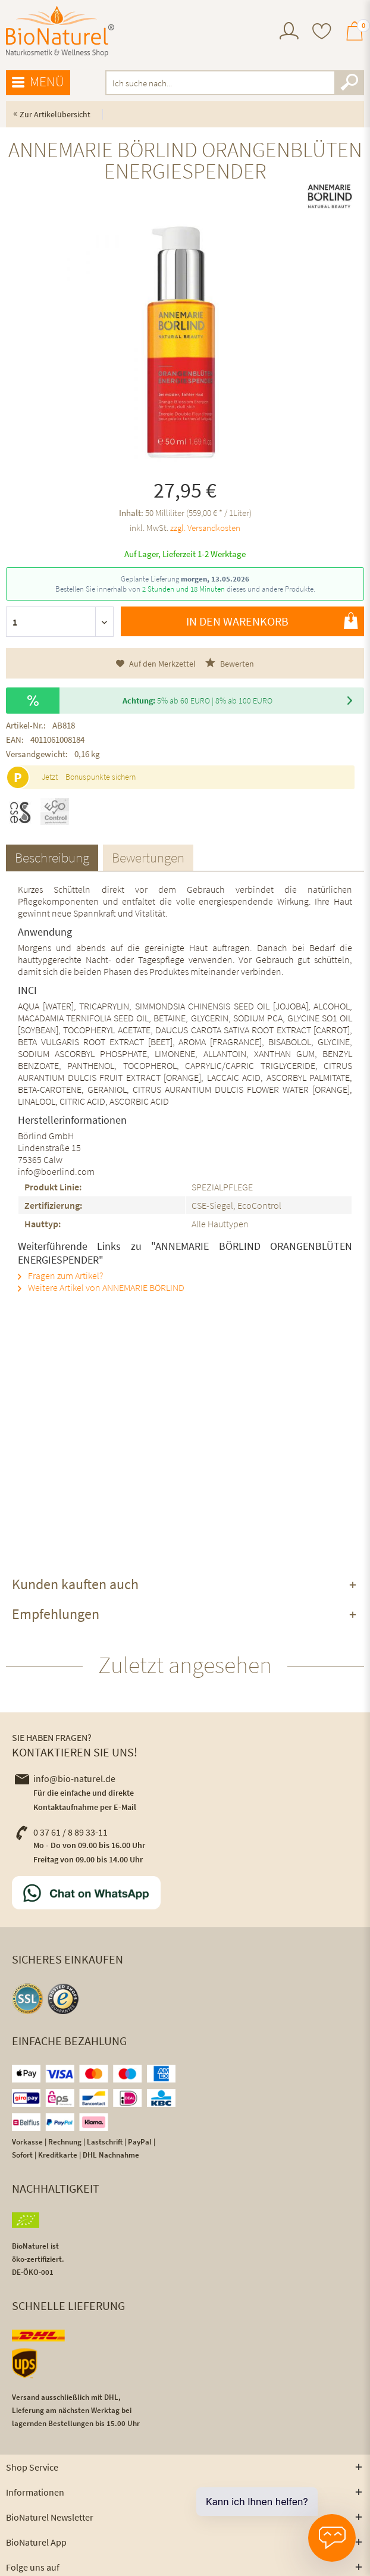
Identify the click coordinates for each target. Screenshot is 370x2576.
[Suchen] (349, 82)
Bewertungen (148, 857)
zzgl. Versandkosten (205, 527)
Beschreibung (52, 857)
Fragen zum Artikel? (60, 1275)
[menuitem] (289, 32)
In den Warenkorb (272, 620)
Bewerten (229, 663)
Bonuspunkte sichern (100, 776)
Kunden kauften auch (75, 1584)
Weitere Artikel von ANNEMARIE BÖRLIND (101, 1287)
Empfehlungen (55, 1614)
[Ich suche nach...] (234, 82)
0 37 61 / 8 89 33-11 (61, 1832)
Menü (38, 82)
